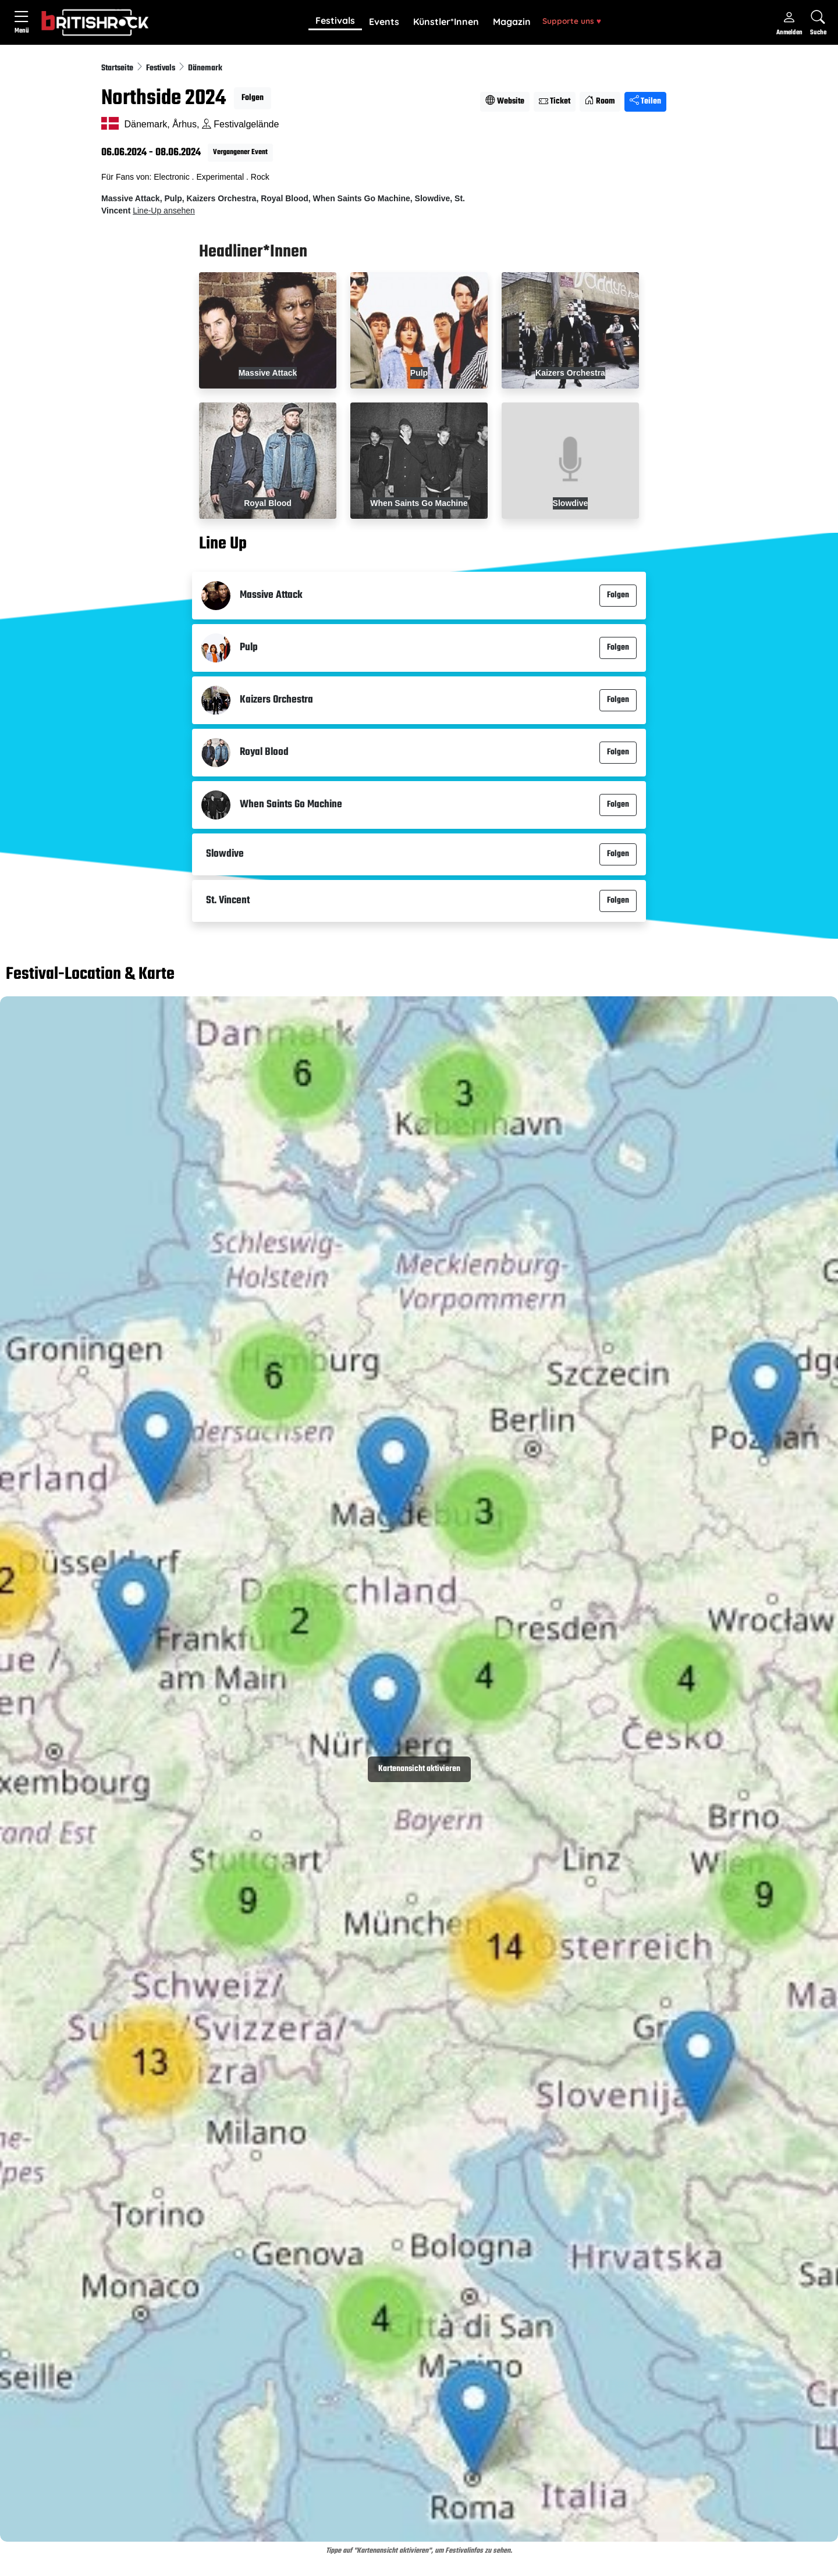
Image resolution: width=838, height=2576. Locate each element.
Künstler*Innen (446, 21)
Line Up (223, 544)
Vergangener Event (240, 152)
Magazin (512, 21)
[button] (335, 21)
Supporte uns (571, 21)
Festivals (335, 20)
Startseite (118, 68)
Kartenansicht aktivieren (419, 1769)
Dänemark (205, 68)
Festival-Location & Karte (90, 975)
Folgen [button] (253, 98)
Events (384, 21)
